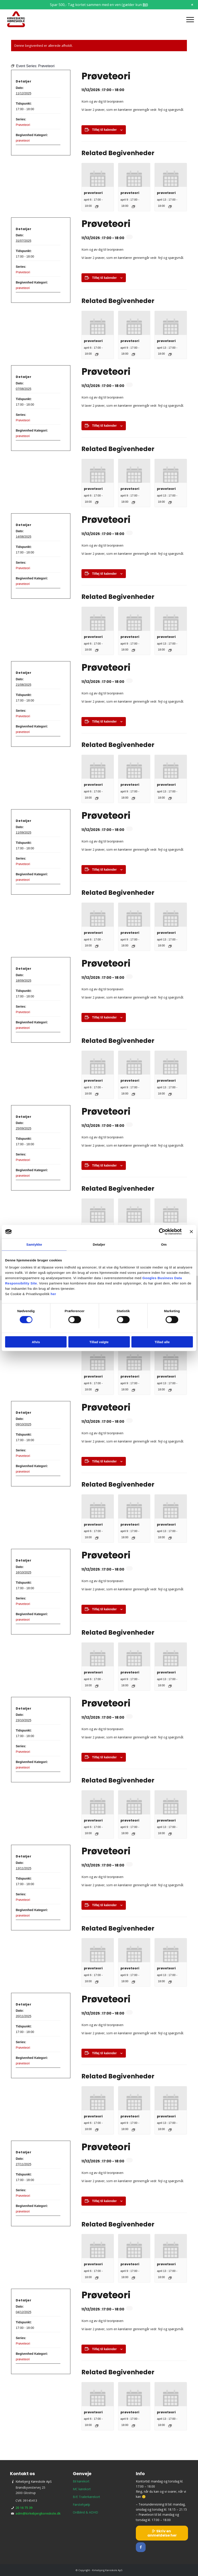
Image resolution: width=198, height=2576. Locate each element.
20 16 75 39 (24, 2508)
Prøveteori (23, 125)
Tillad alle (162, 1342)
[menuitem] (188, 19)
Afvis (36, 1342)
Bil (145, 4)
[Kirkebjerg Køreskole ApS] (16, 19)
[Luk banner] (191, 1231)
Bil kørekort (81, 2481)
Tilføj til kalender (104, 129)
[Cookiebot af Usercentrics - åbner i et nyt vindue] (162, 1231)
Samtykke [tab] (34, 1244)
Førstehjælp (81, 2504)
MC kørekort (82, 2489)
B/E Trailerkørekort (86, 2497)
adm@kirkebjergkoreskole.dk (38, 2513)
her (53, 1294)
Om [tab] (163, 1244)
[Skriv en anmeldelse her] (162, 2533)
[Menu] (188, 19)
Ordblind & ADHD (85, 2512)
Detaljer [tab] (99, 1244)
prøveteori (93, 193)
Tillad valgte (99, 1342)
